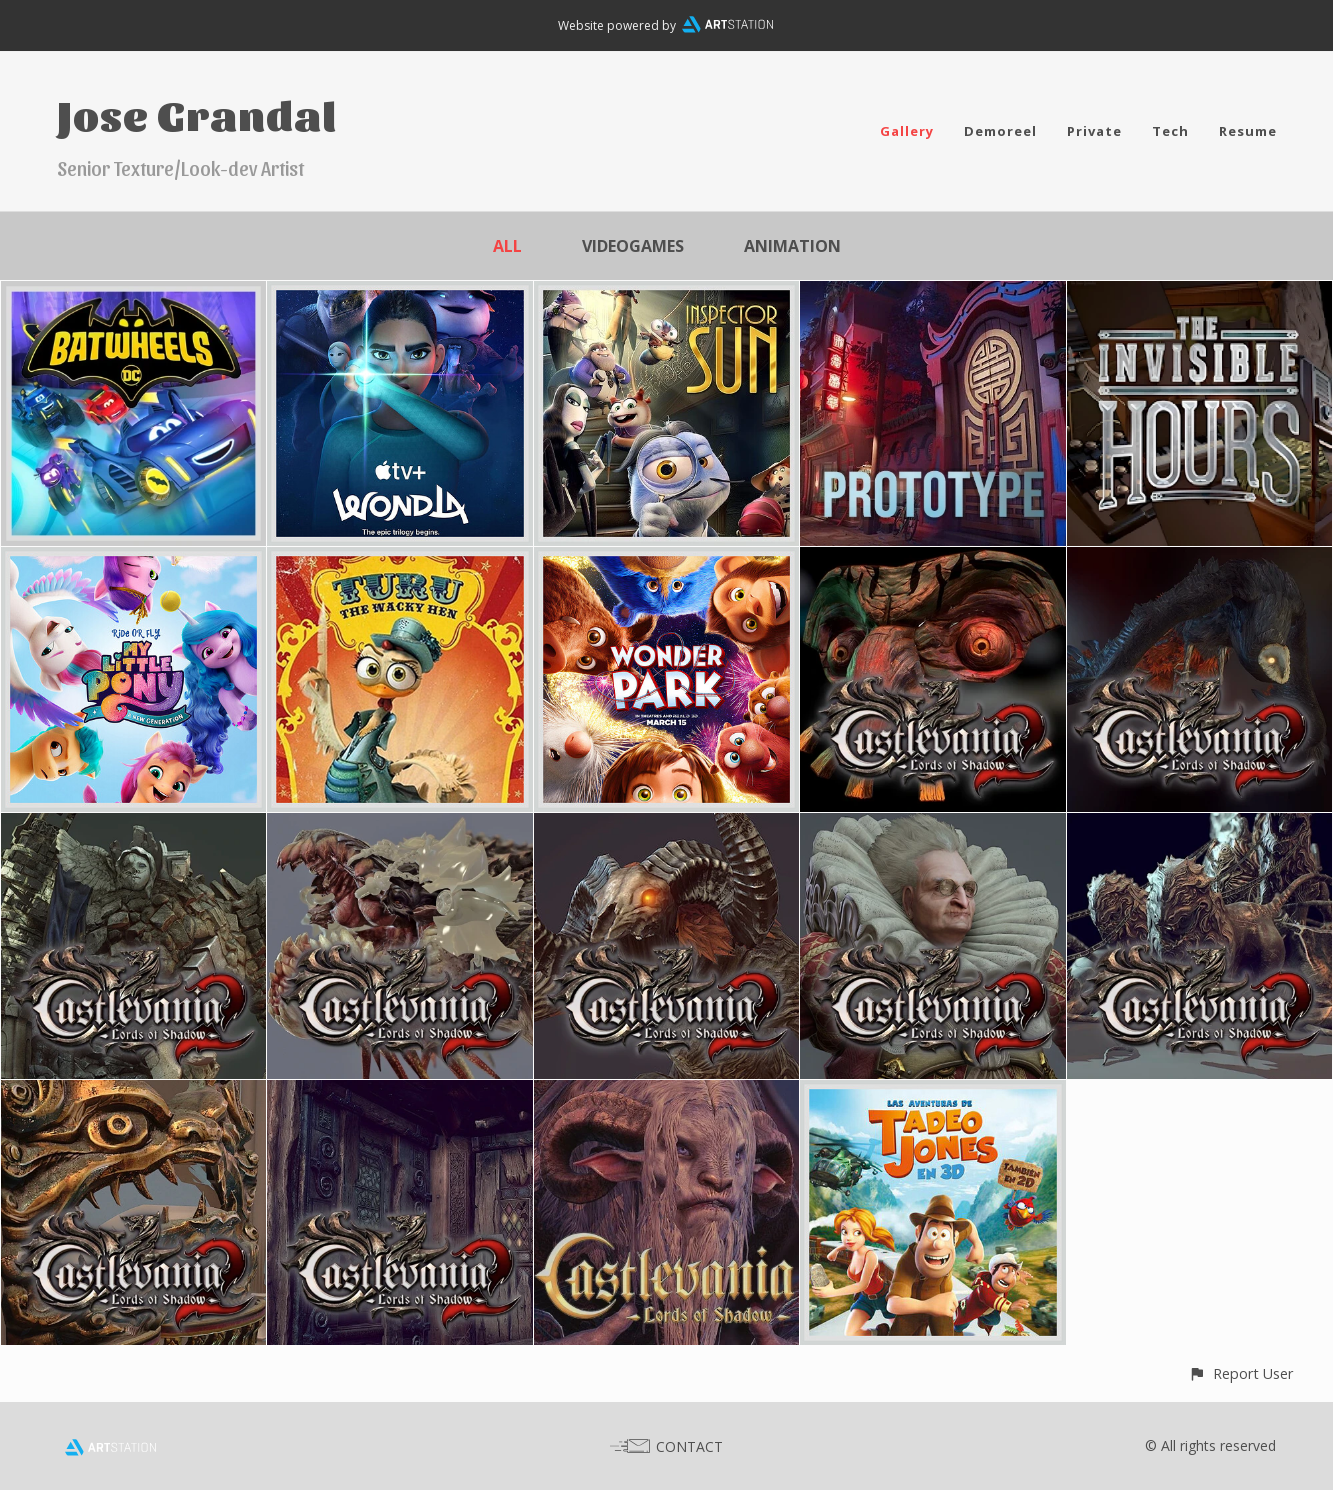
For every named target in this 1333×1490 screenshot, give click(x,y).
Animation (792, 246)
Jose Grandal (197, 113)
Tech (1170, 131)
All (507, 246)
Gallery (907, 131)
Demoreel (1000, 131)
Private (1094, 131)
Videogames (633, 246)
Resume (1248, 131)
